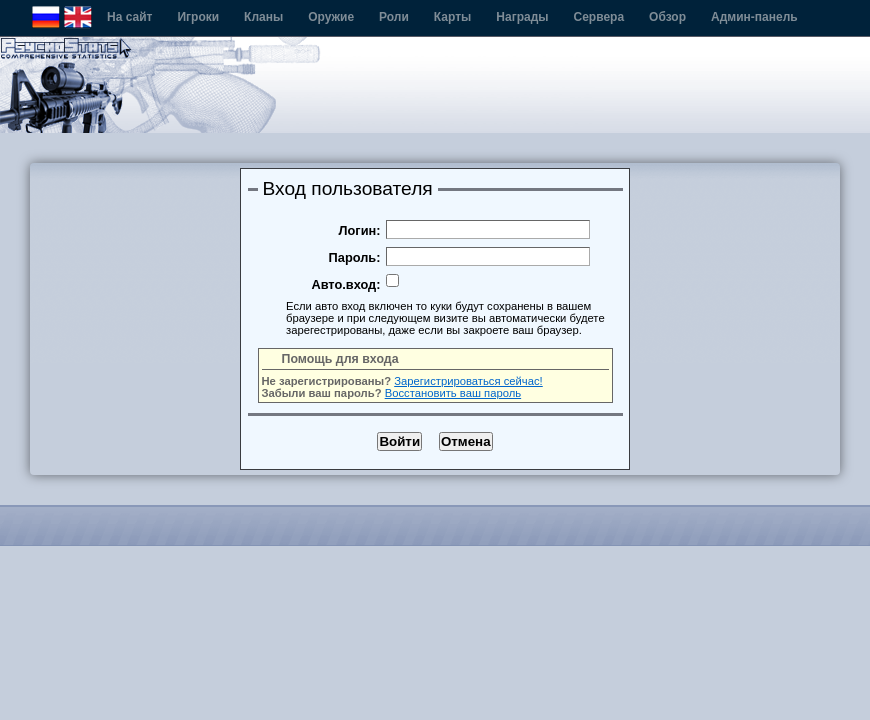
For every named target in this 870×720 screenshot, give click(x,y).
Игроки (198, 17)
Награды (522, 17)
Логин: (360, 230)
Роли (394, 17)
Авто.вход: (345, 284)
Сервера (599, 17)
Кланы (263, 17)
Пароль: (355, 257)
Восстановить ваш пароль (453, 393)
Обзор (667, 17)
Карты (452, 17)
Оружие (331, 17)
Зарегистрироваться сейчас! (468, 381)
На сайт (129, 17)
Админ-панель (754, 17)
